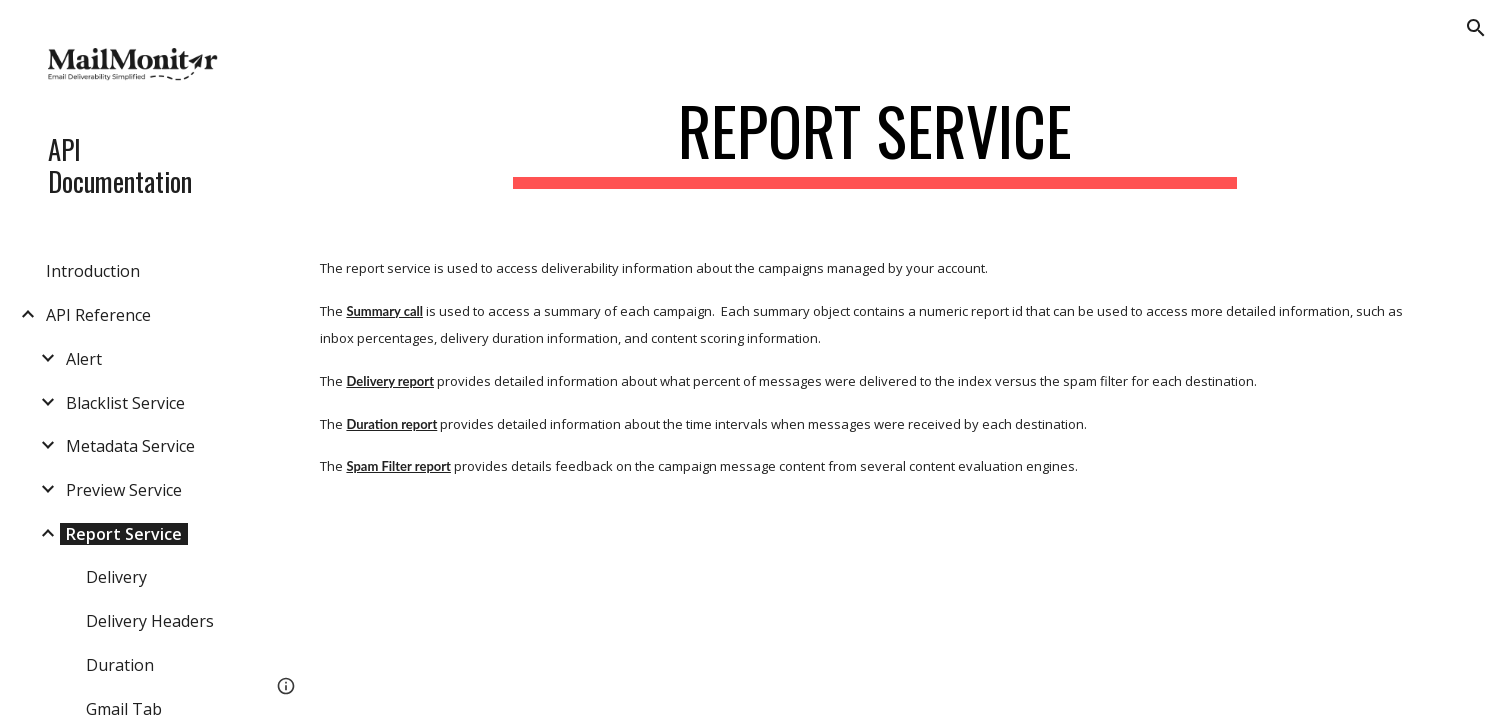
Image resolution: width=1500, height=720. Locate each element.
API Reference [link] (98, 315)
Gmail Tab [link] (124, 709)
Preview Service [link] (124, 490)
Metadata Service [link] (130, 446)
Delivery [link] (116, 577)
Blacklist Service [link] (125, 403)
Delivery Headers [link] (150, 621)
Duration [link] (120, 665)
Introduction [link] (93, 271)
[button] (1476, 28)
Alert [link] (84, 359)
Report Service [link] (124, 534)
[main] (875, 140)
